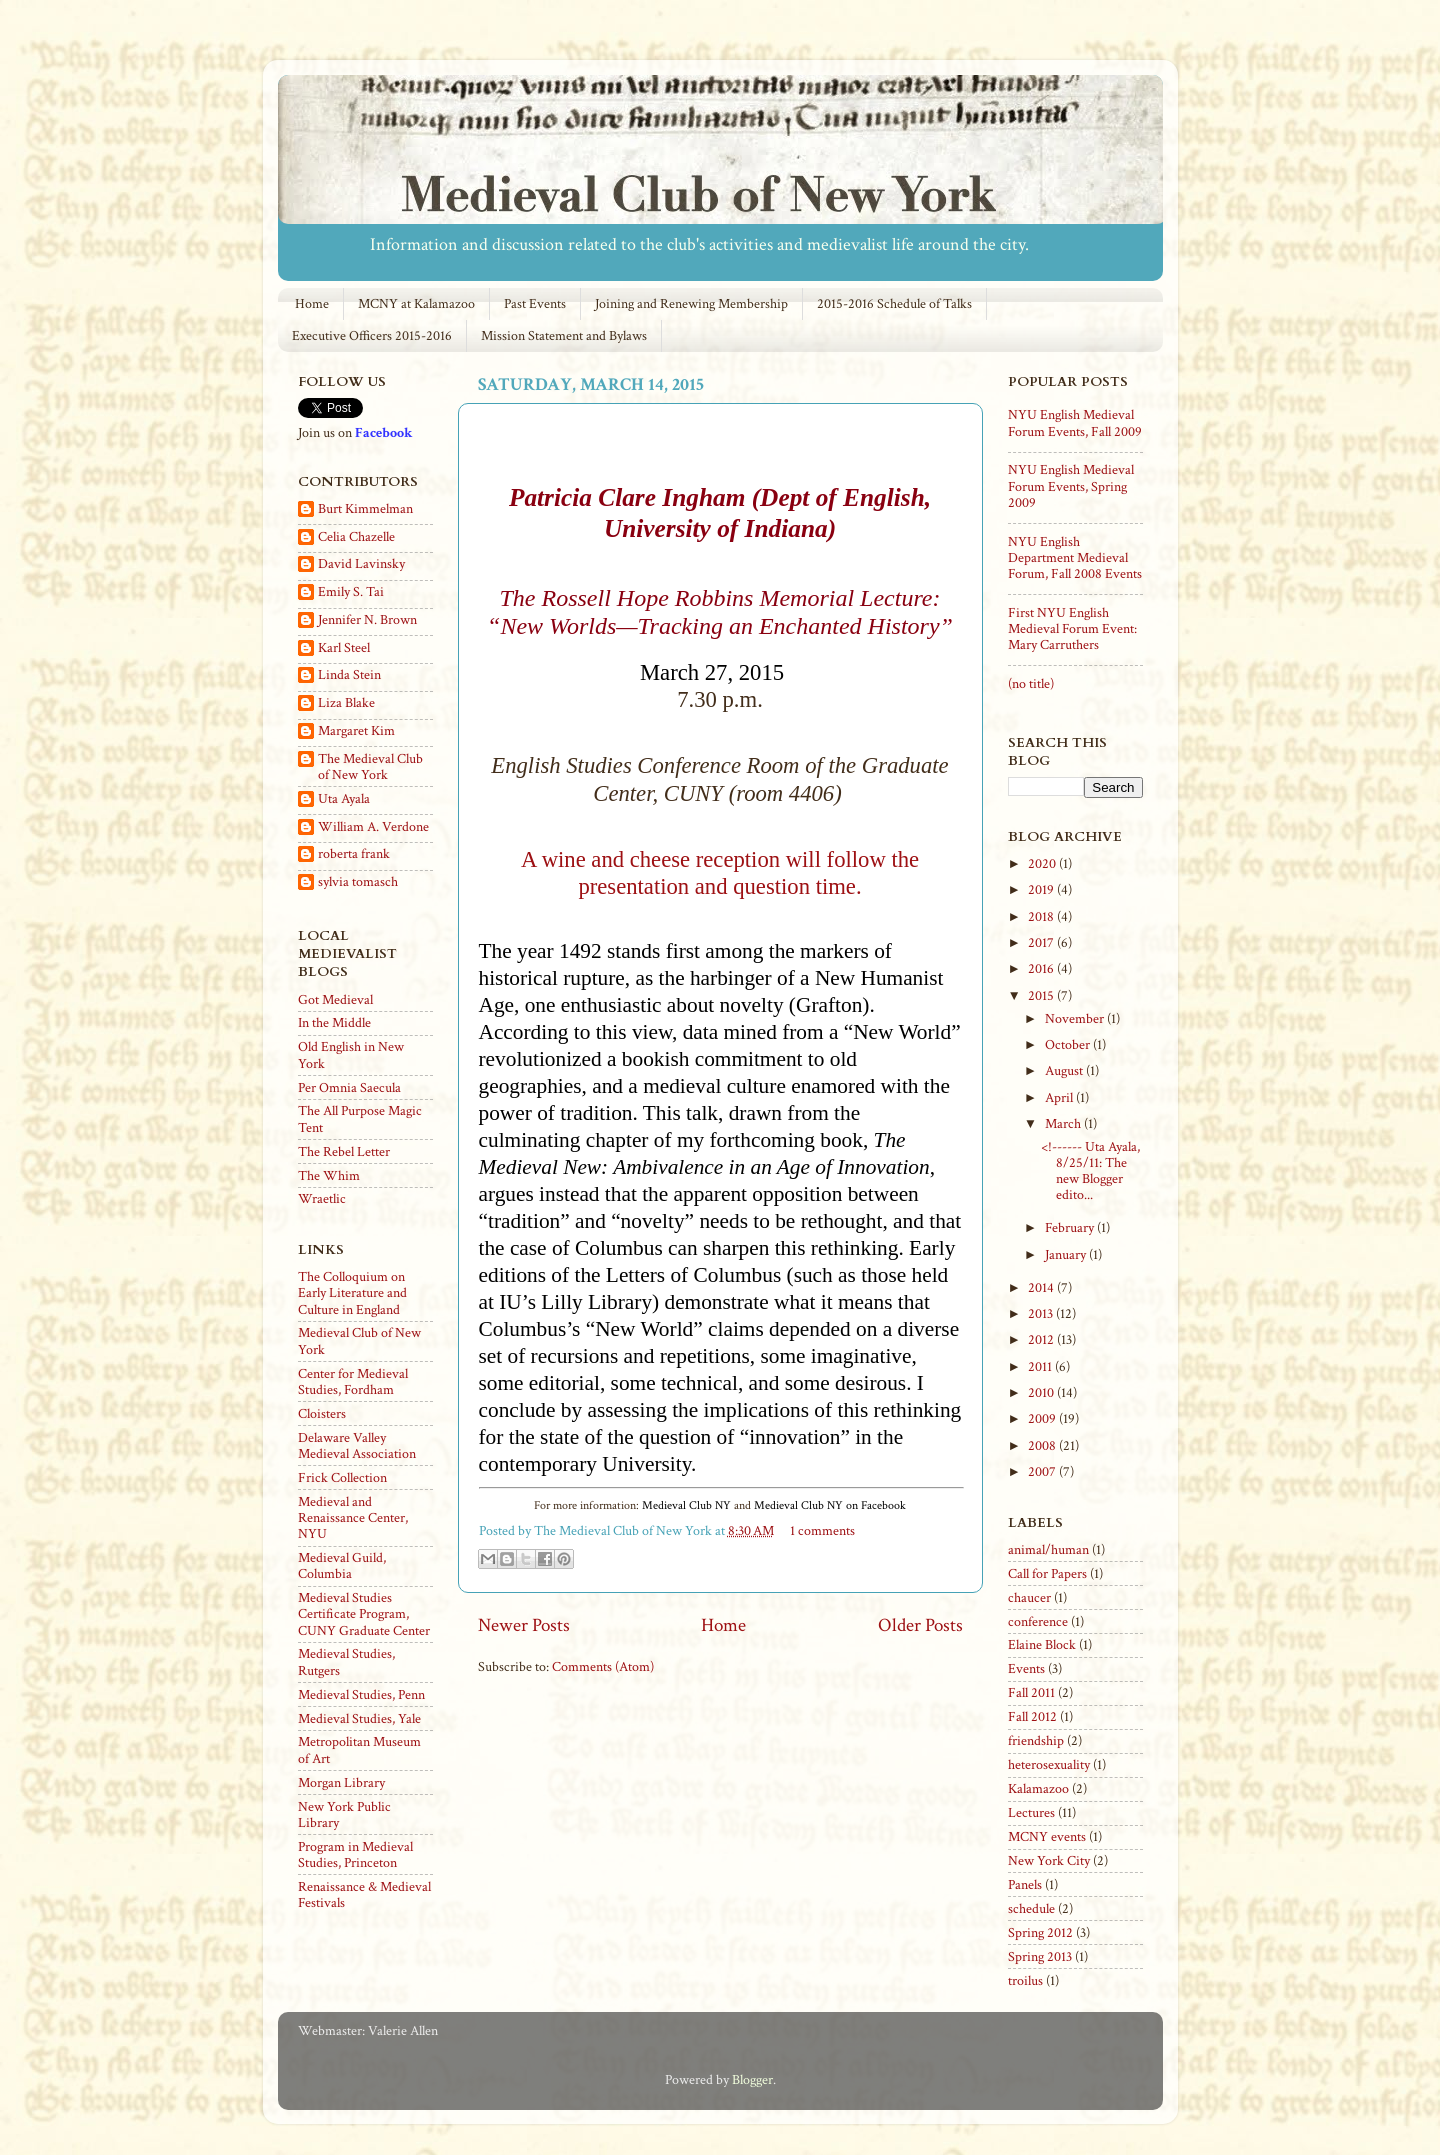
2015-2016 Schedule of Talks (894, 304)
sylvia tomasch (358, 882)
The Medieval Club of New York (370, 767)
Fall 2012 (1032, 1717)
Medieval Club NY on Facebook (830, 1505)
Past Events (535, 304)
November (1076, 1019)
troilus (1025, 1981)
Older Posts (920, 1625)
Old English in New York (351, 1055)
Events (1026, 1669)
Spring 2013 (1040, 1957)
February (1071, 1228)
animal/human (1048, 1550)
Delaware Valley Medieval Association (357, 1446)
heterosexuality (1049, 1765)
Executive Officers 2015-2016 (372, 336)
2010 (1042, 1393)
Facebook (383, 433)
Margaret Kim (356, 731)
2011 (1041, 1367)
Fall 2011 (1031, 1693)
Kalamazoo (1038, 1789)
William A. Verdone (373, 827)
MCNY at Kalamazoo (416, 304)
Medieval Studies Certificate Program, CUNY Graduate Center (364, 1614)
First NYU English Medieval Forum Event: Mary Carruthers (1072, 629)
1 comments (822, 1531)
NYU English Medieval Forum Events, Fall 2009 (1075, 423)
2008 (1043, 1446)
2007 (1043, 1472)
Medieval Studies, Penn (361, 1695)
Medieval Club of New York (359, 1341)
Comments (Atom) (603, 1667)
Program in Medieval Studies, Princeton (355, 1855)
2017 (1042, 943)
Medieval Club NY (686, 1505)
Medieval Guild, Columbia (342, 1566)
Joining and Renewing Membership (691, 304)
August (1065, 1071)
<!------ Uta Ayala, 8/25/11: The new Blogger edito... (1090, 1171)
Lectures (1031, 1813)
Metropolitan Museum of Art (359, 1750)
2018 (1042, 917)
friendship (1036, 1741)
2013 (1042, 1314)
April (1060, 1098)
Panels (1025, 1885)
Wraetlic (322, 1199)
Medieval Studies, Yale (359, 1719)
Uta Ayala (344, 799)
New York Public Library (344, 1815)
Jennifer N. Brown (367, 620)
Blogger (752, 2080)
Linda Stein (349, 675)
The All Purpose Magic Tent (360, 1119)
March (1064, 1124)
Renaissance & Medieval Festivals (364, 1895)
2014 (1042, 1288)
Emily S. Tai (351, 592)
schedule (1031, 1909)
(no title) (1031, 684)
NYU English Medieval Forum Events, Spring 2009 (1071, 486)
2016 (1042, 969)
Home (312, 304)
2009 (1043, 1419)
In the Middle (334, 1023)
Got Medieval (335, 1000)
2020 (1043, 864)
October (1069, 1045)
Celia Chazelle (356, 537)
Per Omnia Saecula (349, 1088)
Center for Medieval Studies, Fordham (353, 1382)
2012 (1042, 1340)
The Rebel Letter (344, 1152)
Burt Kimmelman (365, 509)
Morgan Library (341, 1783)
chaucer (1029, 1598)
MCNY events (1047, 1837)
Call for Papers (1047, 1574)
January (1067, 1255)
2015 (1042, 996)
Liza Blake (346, 703)
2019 (1042, 890)
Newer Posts (524, 1625)
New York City (1049, 1861)
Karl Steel (344, 648)
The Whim (329, 1176)
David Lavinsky (361, 564)
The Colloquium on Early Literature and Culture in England (352, 1293)
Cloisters (322, 1414)
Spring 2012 (1040, 1933)
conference (1038, 1622)
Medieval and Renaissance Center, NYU (353, 1518)
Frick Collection (342, 1478)
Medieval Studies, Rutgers (346, 1662)
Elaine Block (1042, 1645)
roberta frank (354, 854)
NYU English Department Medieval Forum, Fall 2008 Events (1075, 558)
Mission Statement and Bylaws (564, 336)
